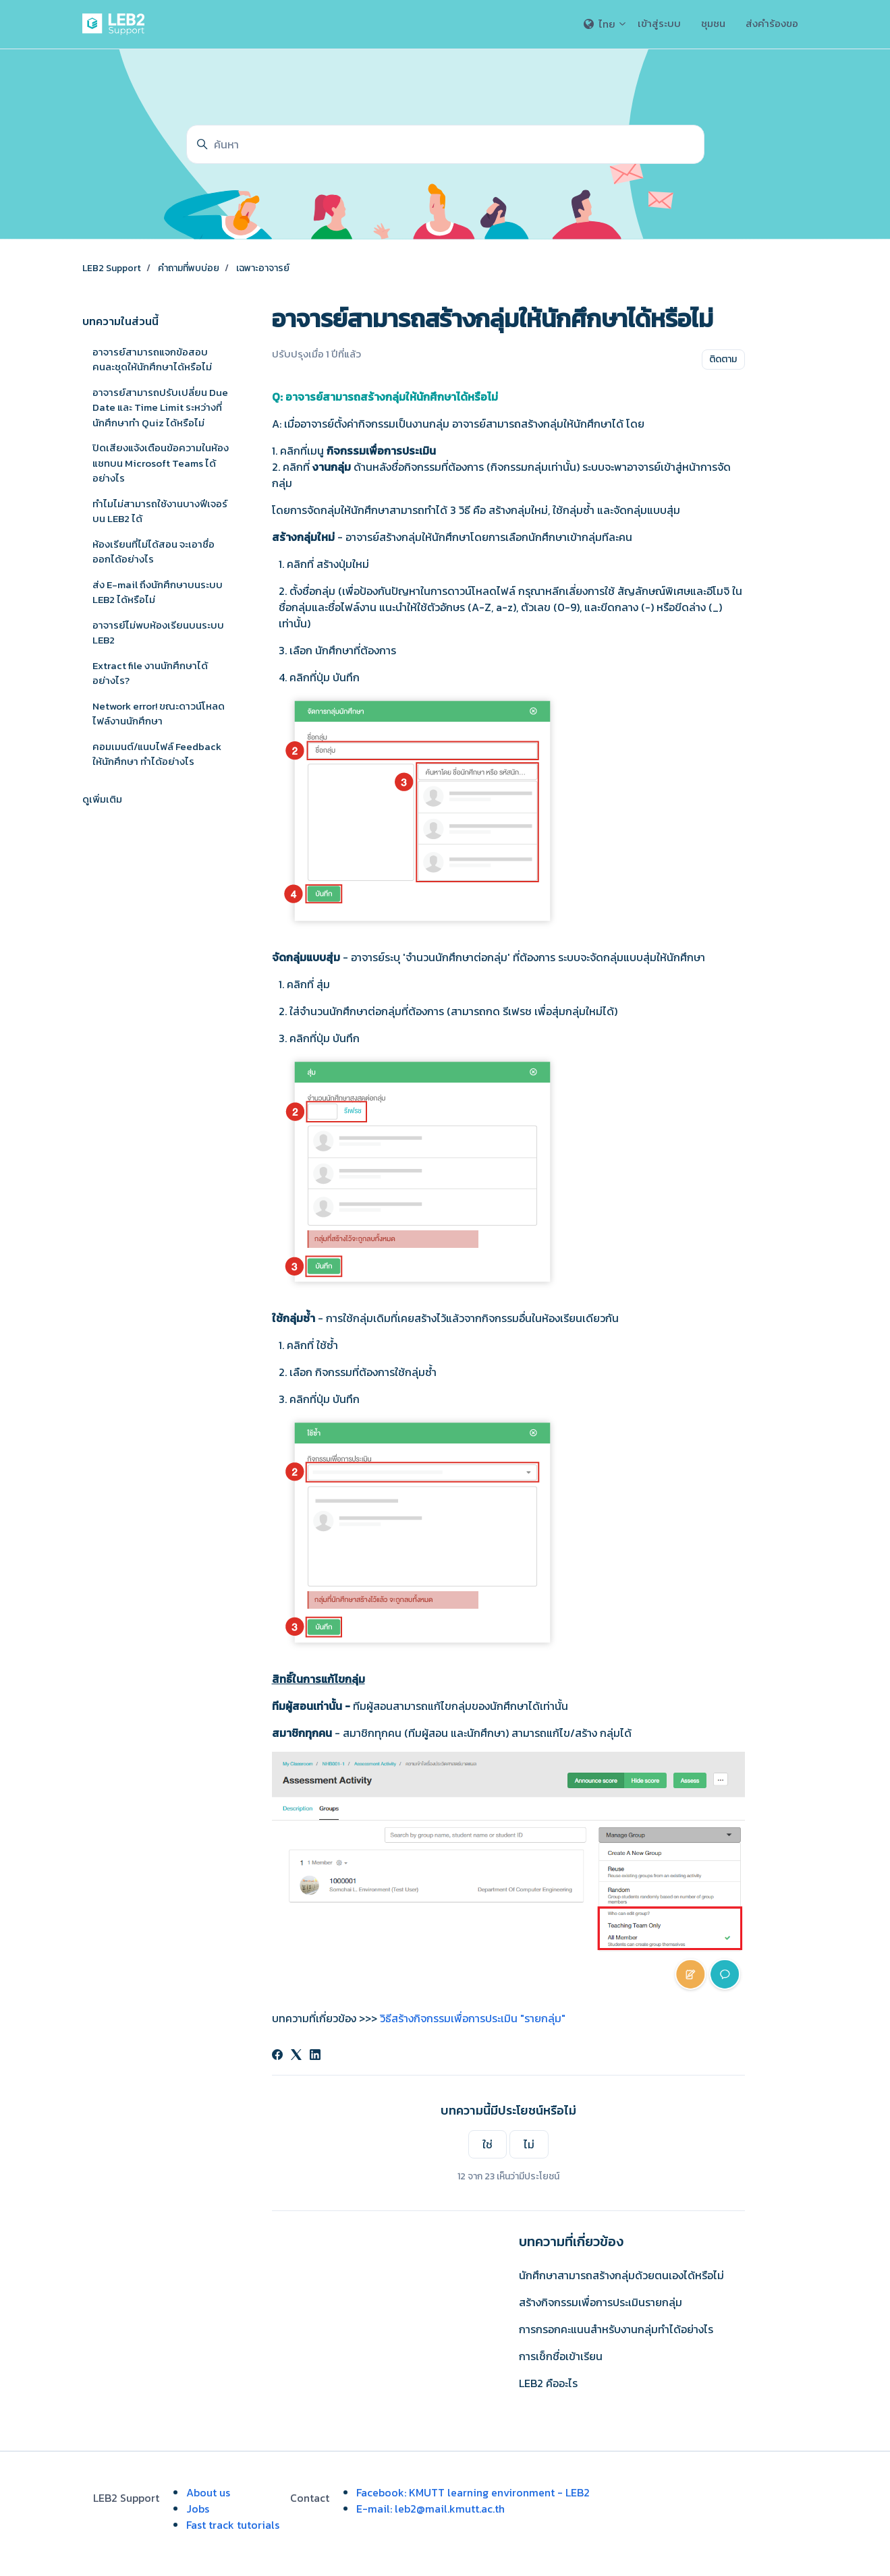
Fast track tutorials (232, 2525)
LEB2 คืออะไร (548, 2383)
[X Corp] (296, 2056)
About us (208, 2492)
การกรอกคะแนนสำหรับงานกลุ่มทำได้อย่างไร (616, 2329)
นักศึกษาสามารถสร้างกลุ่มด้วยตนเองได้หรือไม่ (621, 2275)
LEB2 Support (111, 268)
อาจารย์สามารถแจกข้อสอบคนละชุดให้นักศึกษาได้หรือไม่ (152, 359)
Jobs (197, 2508)
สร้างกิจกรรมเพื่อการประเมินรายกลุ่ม (600, 2302)
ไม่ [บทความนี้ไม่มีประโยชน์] (529, 2144)
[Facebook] (277, 2056)
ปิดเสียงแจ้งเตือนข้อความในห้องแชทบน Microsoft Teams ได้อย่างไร (160, 463)
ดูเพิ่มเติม (102, 799)
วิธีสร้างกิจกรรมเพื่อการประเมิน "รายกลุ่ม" (472, 2018)
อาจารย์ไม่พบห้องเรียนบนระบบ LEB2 (158, 632)
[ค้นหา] (445, 144)
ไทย (606, 24)
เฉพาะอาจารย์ (262, 268)
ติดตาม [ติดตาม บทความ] (723, 359)
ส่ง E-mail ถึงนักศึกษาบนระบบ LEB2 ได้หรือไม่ (157, 592)
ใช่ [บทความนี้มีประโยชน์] (487, 2144)
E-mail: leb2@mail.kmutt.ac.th (430, 2508)
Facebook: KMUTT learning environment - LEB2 (473, 2492)
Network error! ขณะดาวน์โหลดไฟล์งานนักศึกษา (158, 713)
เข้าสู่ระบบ (659, 23)
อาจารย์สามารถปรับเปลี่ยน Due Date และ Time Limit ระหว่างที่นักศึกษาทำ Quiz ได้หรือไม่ (160, 407)
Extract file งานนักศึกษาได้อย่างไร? (150, 673)
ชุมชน (713, 23)
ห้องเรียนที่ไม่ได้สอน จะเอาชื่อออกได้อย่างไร (153, 551)
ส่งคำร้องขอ (772, 23)
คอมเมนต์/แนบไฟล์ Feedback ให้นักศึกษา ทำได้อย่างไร (156, 754)
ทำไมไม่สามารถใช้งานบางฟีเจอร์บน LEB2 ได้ (159, 511)
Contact (309, 2498)
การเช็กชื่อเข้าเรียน (561, 2356)
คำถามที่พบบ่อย (188, 268)
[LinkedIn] (315, 2056)
